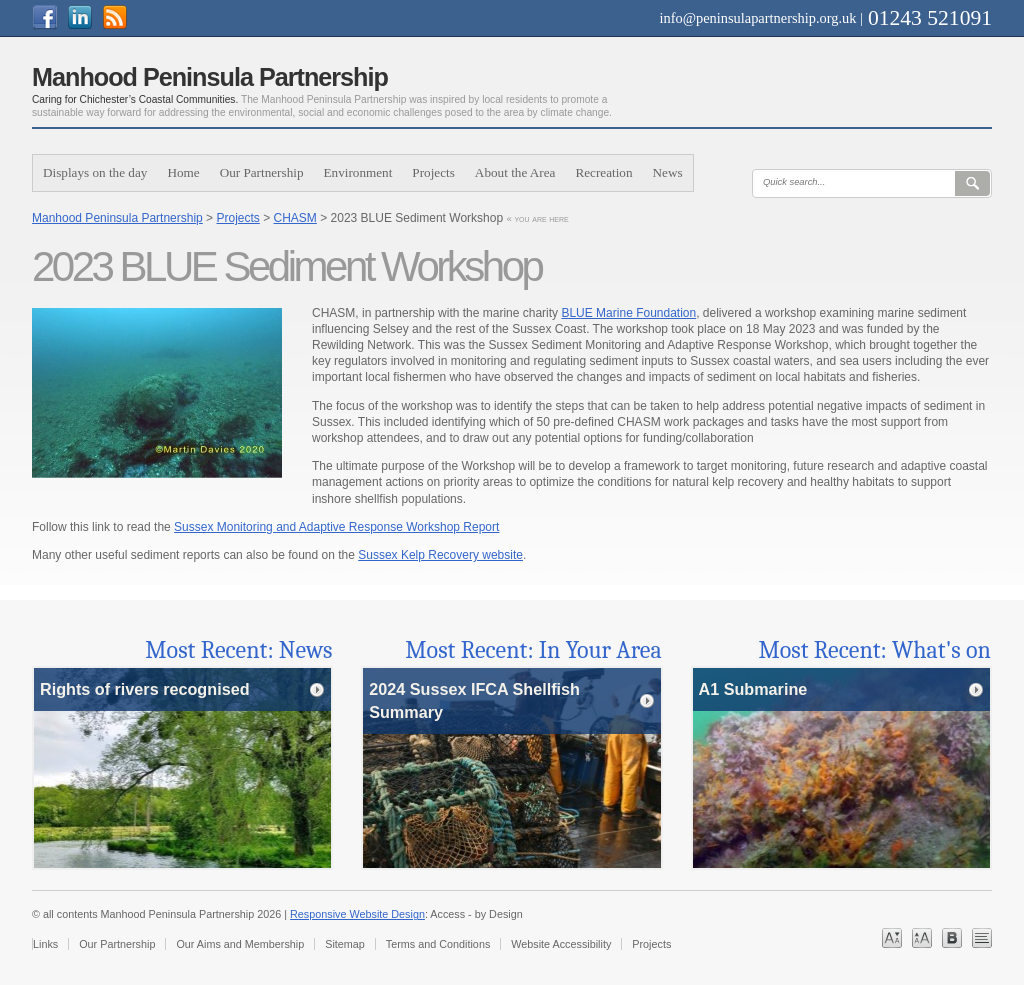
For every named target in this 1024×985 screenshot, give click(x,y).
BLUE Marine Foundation (628, 313)
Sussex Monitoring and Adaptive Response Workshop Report (336, 527)
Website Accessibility (561, 944)
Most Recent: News (238, 650)
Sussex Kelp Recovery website (440, 555)
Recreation (603, 172)
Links (45, 944)
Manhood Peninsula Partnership (117, 218)
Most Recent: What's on (875, 650)
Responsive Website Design (357, 914)
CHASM (295, 218)
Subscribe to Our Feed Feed (124, 17)
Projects (433, 172)
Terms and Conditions (438, 944)
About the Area (515, 172)
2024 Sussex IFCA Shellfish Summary (474, 700)
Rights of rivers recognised (145, 689)
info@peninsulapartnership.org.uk (758, 18)
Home (183, 172)
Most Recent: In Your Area (533, 650)
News (668, 172)
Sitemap (345, 944)
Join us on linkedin (89, 17)
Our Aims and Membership (240, 944)
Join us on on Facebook (54, 17)
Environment (358, 172)
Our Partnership (262, 172)
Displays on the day (95, 172)
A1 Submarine (752, 689)
